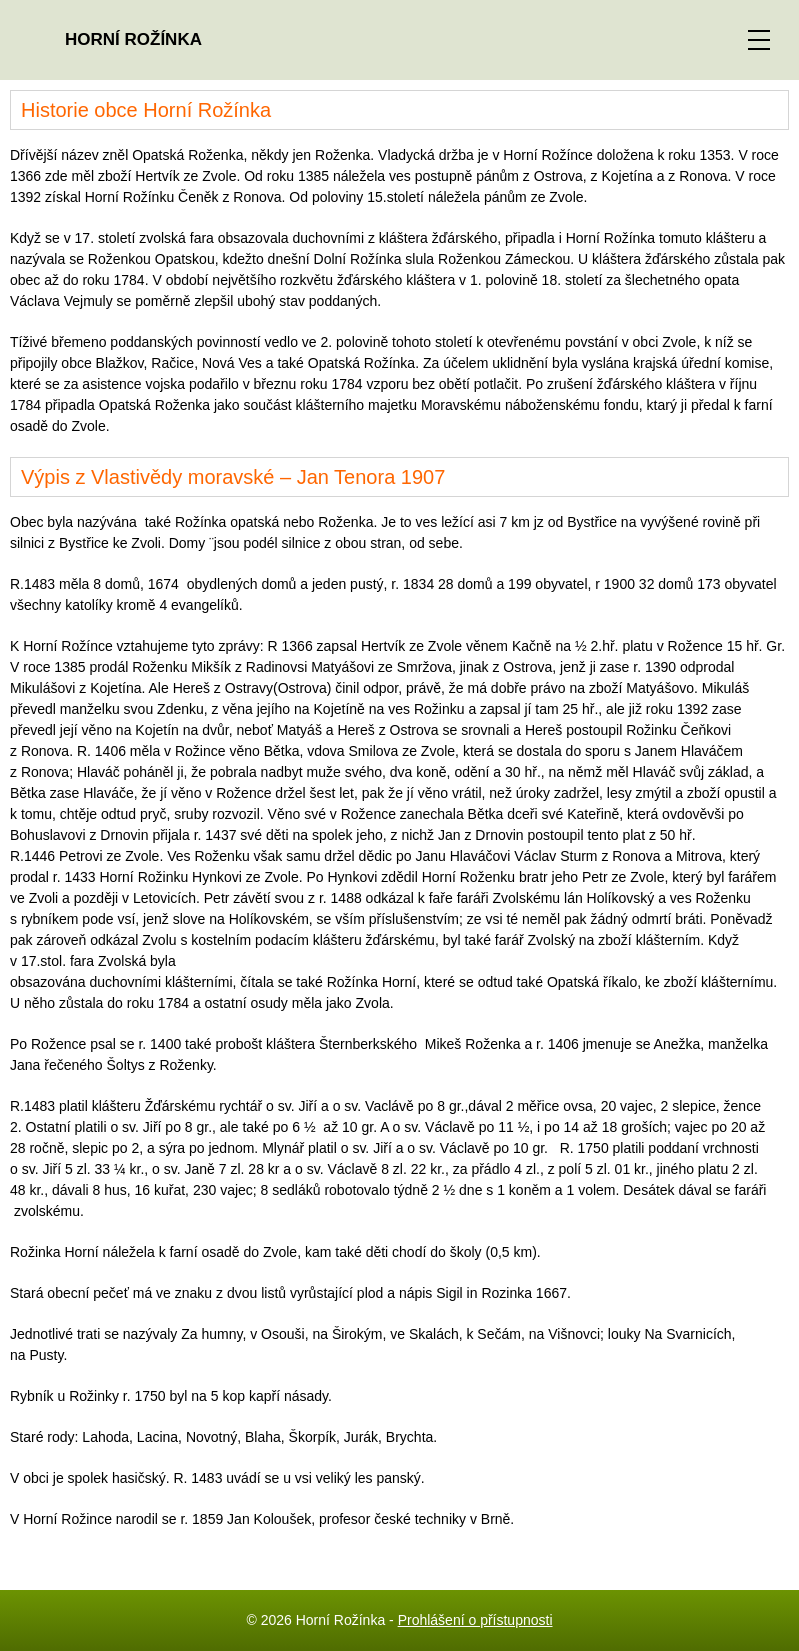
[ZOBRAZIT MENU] (759, 40)
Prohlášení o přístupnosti (475, 1620)
